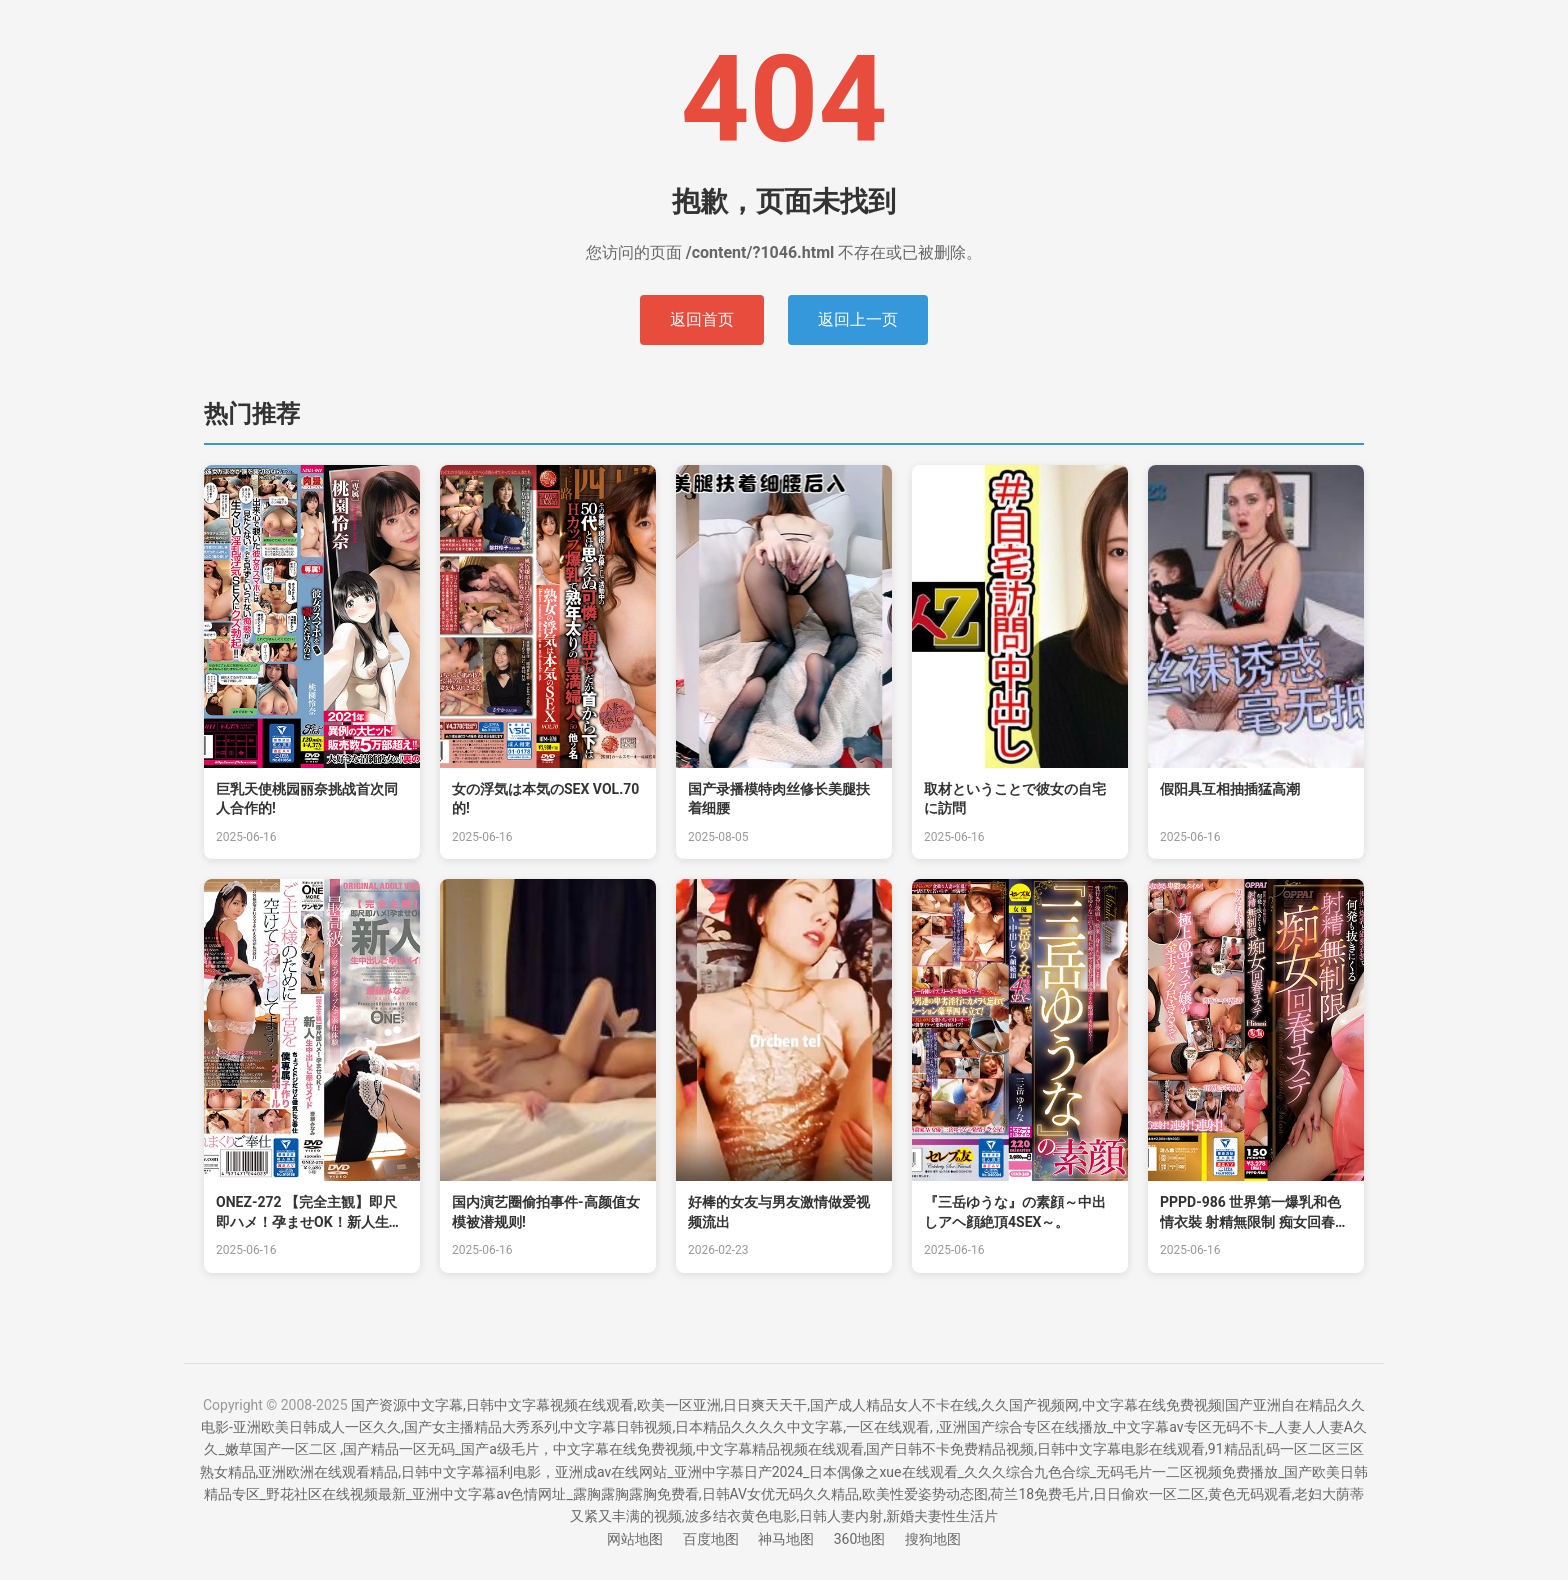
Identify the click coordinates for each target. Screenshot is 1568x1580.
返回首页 (702, 319)
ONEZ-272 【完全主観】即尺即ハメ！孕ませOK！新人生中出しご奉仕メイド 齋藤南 (309, 1213)
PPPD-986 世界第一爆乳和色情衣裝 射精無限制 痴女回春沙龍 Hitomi (1254, 1213)
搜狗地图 (933, 1539)
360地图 (860, 1539)
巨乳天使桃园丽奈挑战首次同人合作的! (307, 799)
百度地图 (711, 1539)
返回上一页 (858, 319)
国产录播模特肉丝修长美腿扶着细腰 (779, 799)
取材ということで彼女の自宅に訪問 (1015, 799)
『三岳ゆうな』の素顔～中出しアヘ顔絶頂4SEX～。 (1015, 1212)
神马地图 (786, 1539)
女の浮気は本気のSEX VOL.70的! (545, 799)
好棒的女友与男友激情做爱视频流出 (779, 1212)
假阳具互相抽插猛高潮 (1230, 789)
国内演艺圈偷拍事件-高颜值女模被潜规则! (546, 1212)
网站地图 (635, 1539)
